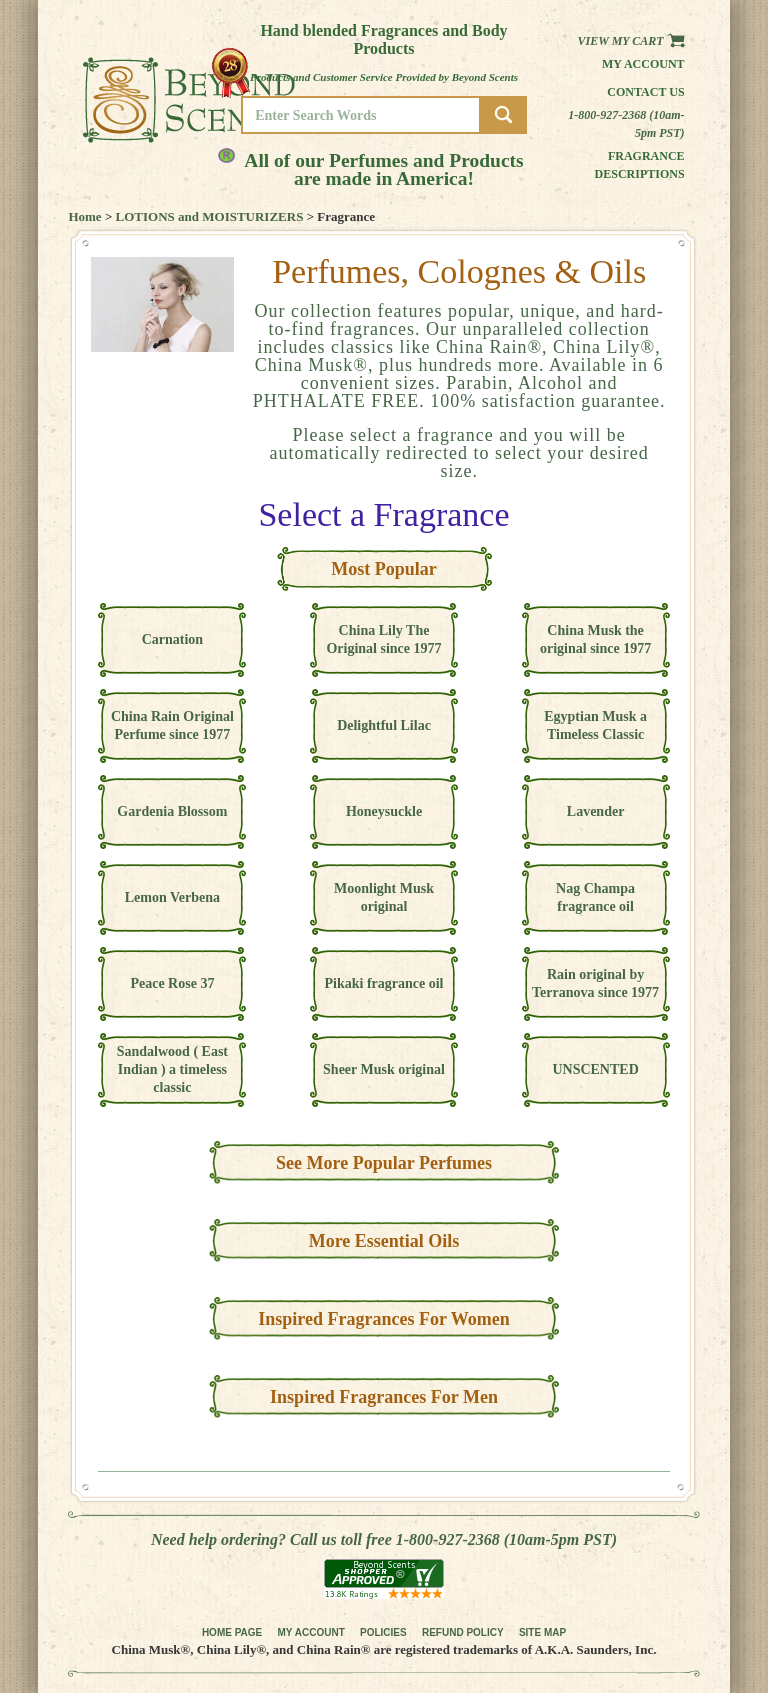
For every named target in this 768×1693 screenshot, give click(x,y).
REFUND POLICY (463, 1632)
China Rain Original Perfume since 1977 (172, 725)
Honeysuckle (384, 811)
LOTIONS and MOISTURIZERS (210, 216)
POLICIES (383, 1632)
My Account (643, 64)
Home (84, 216)
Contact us (645, 92)
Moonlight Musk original (384, 897)
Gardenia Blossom (172, 811)
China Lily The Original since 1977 (383, 639)
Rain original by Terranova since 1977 (595, 983)
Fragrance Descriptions (640, 165)
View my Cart (631, 41)
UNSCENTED (595, 1069)
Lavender (596, 811)
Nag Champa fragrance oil (595, 897)
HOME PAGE (232, 1632)
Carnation (172, 639)
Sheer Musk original (384, 1069)
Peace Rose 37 (172, 983)
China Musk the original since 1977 (595, 639)
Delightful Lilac (384, 725)
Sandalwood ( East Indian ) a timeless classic (172, 1069)
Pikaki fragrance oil (384, 983)
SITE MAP (542, 1632)
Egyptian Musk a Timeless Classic (595, 725)
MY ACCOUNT (311, 1632)
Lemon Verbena (172, 897)
